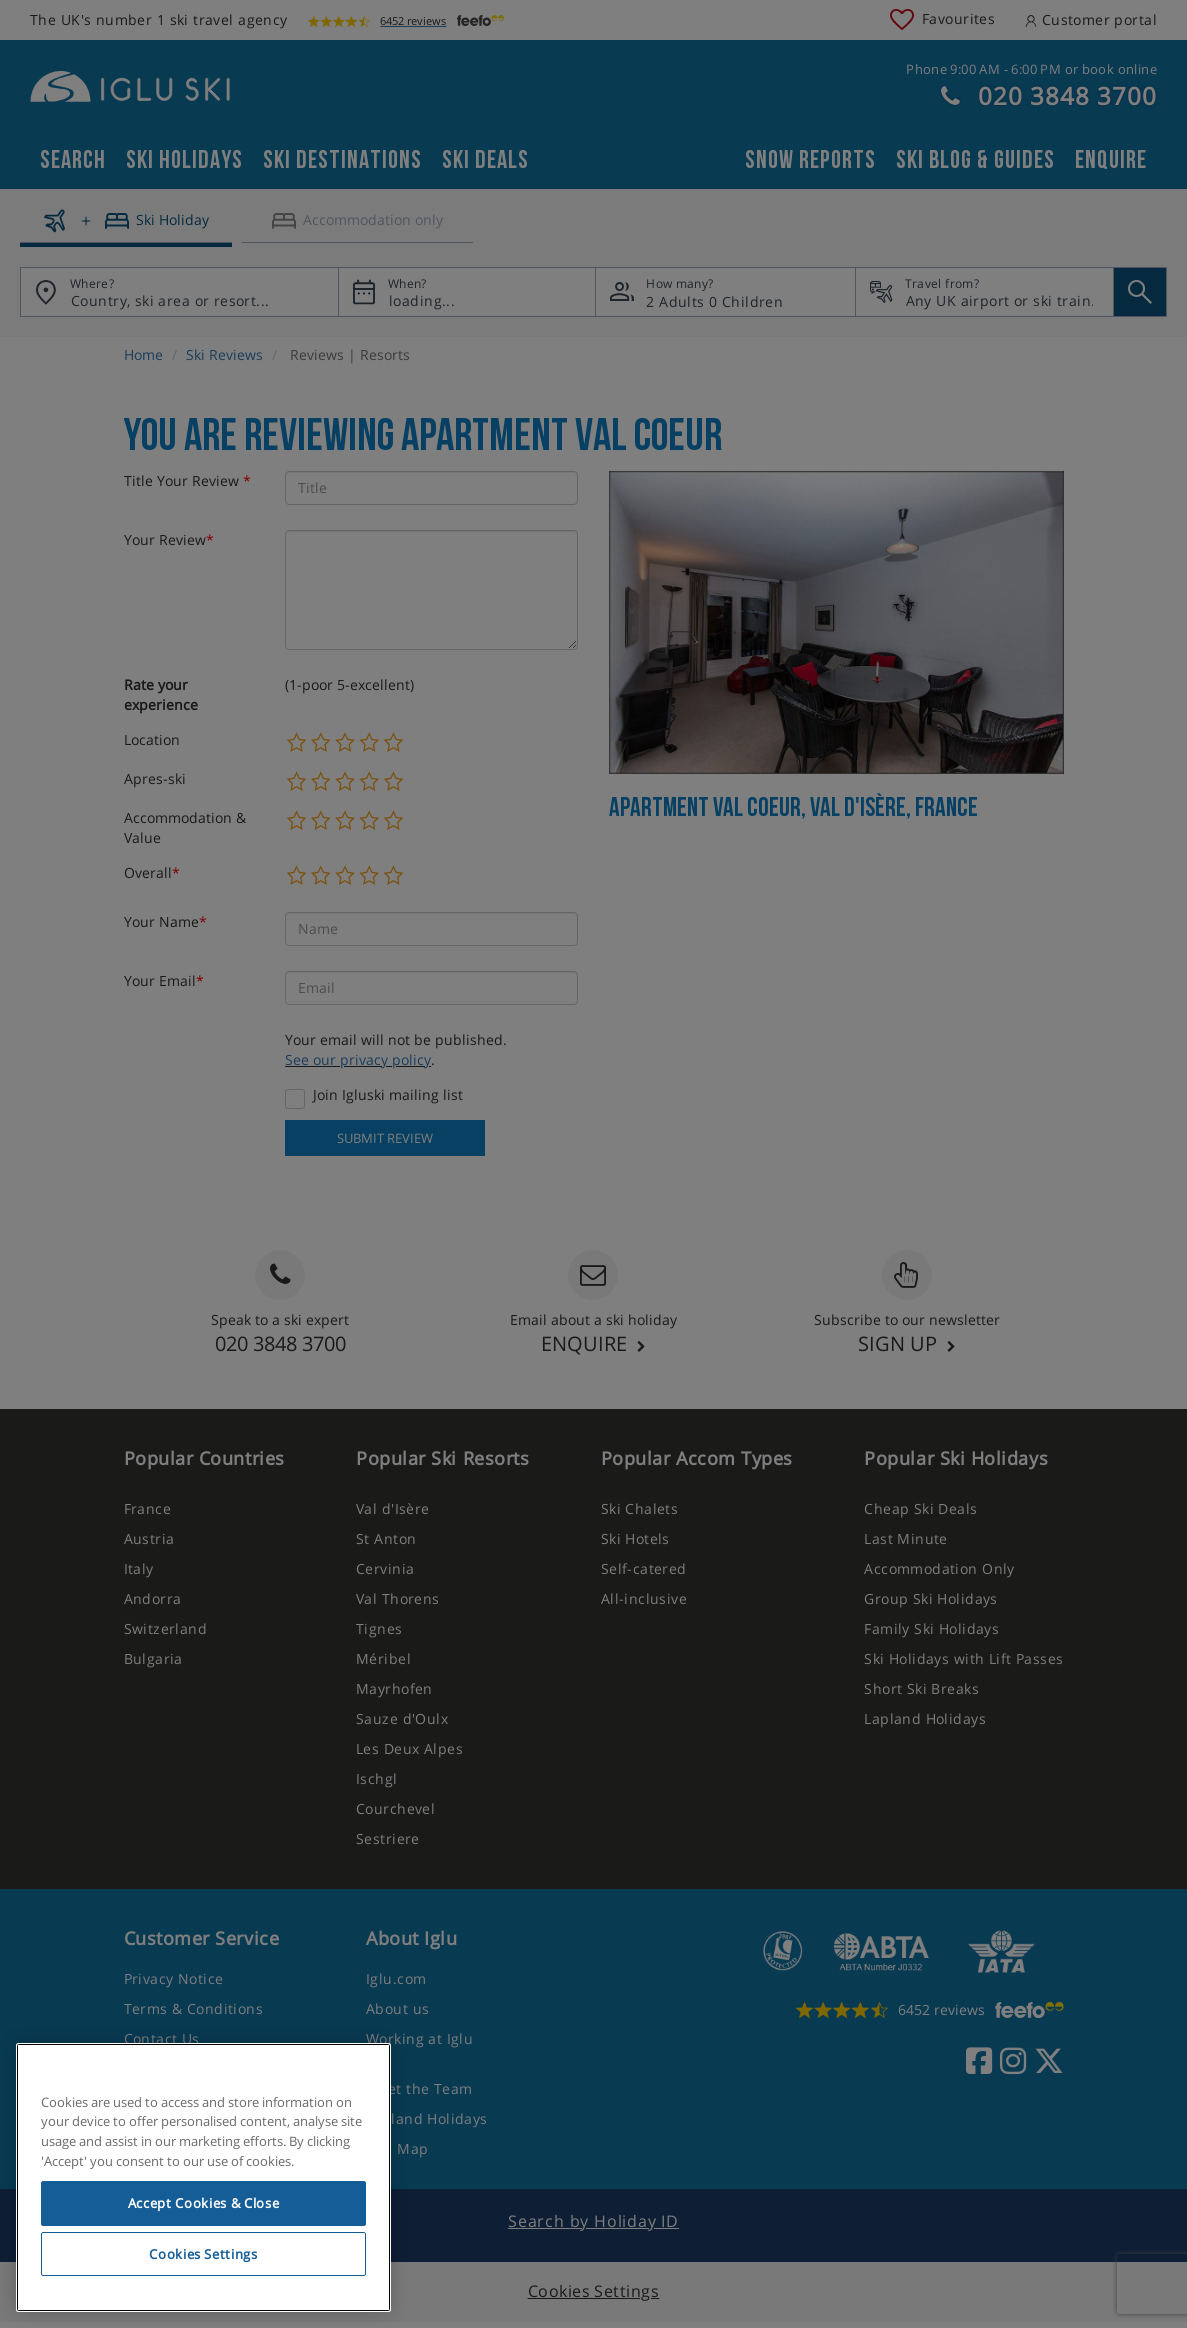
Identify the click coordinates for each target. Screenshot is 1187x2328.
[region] (203, 2178)
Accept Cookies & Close (203, 2203)
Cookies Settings (203, 2254)
